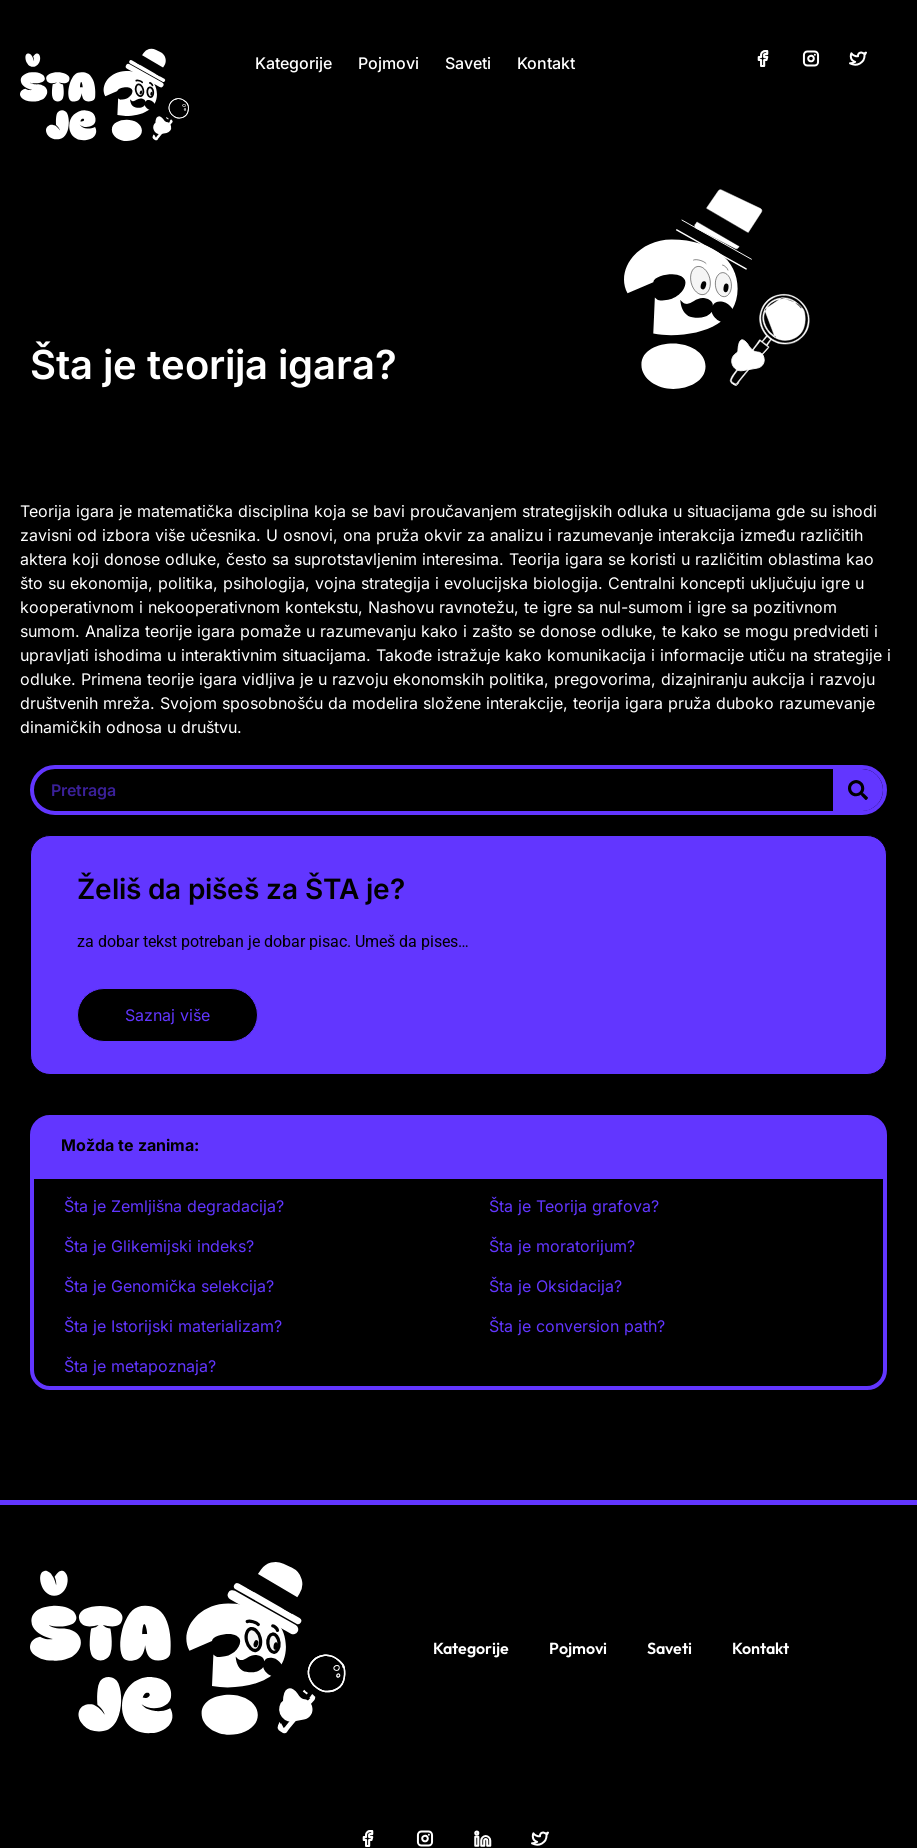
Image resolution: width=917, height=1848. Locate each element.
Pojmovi (388, 63)
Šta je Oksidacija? (555, 1286)
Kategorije (293, 63)
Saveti (468, 63)
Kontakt (546, 63)
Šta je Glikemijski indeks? (159, 1246)
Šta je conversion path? (577, 1326)
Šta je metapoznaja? (140, 1366)
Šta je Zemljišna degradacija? (174, 1206)
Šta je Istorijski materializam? (173, 1326)
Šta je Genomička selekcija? (169, 1286)
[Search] (858, 790)
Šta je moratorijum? (562, 1246)
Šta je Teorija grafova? (574, 1206)
